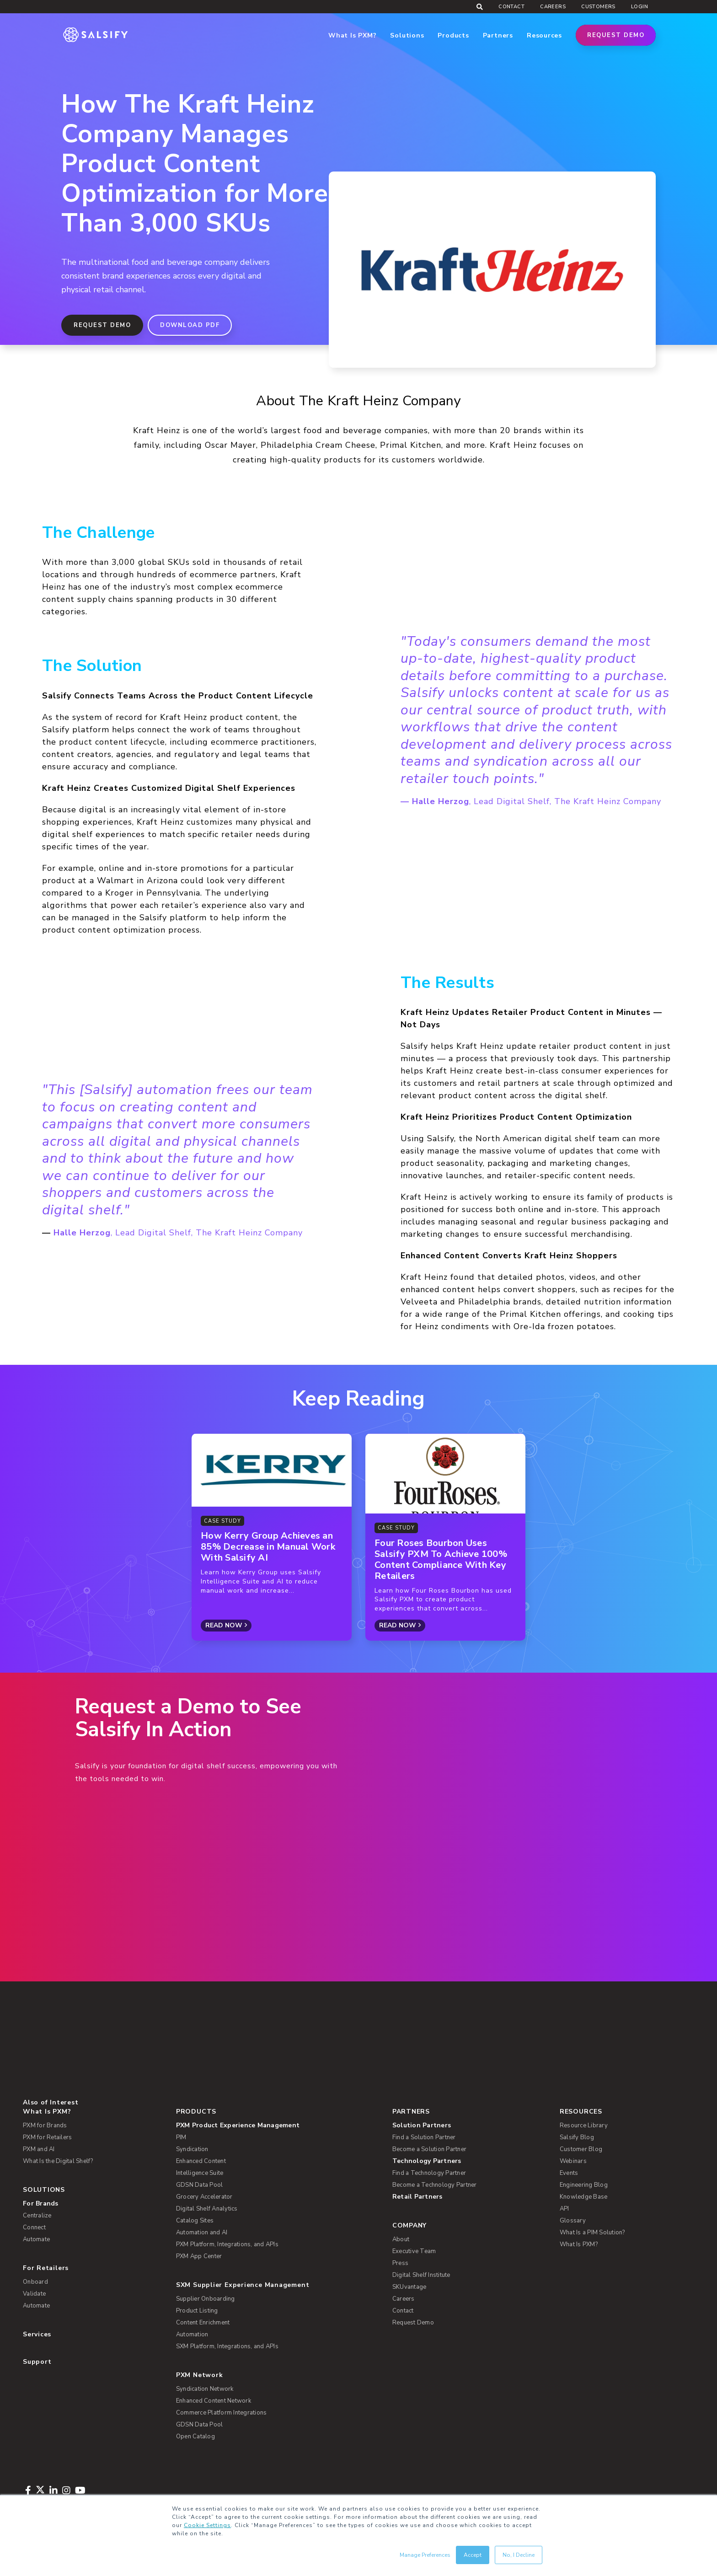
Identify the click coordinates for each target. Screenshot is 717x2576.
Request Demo (615, 35)
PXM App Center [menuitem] (199, 2256)
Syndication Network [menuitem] (205, 2389)
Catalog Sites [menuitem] (195, 2220)
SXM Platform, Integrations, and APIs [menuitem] (227, 2346)
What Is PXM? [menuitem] (47, 2111)
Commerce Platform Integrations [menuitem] (221, 2413)
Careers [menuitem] (553, 6)
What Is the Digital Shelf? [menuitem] (58, 2161)
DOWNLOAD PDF (189, 325)
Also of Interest (50, 2102)
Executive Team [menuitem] (414, 2251)
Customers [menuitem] (598, 6)
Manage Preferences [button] (425, 2555)
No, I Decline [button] (519, 2555)
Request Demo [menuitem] (413, 2322)
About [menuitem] (400, 2239)
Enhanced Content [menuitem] (201, 2161)
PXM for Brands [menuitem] (45, 2125)
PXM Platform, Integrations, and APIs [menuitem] (227, 2244)
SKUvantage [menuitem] (409, 2287)
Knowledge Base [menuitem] (584, 2197)
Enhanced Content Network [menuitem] (213, 2401)
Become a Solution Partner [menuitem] (429, 2149)
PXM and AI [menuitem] (39, 2149)
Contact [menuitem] (511, 6)
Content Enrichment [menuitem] (203, 2322)
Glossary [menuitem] (573, 2220)
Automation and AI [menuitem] (201, 2232)
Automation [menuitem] (192, 2334)
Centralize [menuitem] (37, 2215)
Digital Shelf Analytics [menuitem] (207, 2209)
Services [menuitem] (37, 2334)
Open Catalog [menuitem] (195, 2436)
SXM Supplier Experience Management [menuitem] (243, 2285)
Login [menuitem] (639, 6)
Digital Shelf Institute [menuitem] (421, 2275)
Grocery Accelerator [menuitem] (204, 2197)
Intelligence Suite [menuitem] (200, 2173)
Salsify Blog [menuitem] (577, 2137)
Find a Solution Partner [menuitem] (424, 2137)
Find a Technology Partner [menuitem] (429, 2173)
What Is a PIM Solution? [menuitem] (592, 2232)
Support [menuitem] (37, 2361)
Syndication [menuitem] (192, 2149)
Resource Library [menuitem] (584, 2125)
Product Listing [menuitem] (197, 2311)
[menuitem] (277, 2125)
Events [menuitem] (569, 2173)
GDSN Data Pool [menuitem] (199, 2185)
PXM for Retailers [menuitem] (47, 2137)
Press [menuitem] (400, 2263)
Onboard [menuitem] (35, 2282)
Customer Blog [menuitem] (581, 2149)
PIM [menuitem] (181, 2137)
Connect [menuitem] (34, 2227)
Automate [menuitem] (36, 2239)
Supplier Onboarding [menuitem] (205, 2299)
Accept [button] (473, 2555)
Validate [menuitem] (34, 2294)
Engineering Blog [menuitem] (584, 2185)
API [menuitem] (564, 2209)
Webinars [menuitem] (573, 2161)
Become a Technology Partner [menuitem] (434, 2185)
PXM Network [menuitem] (199, 2375)
